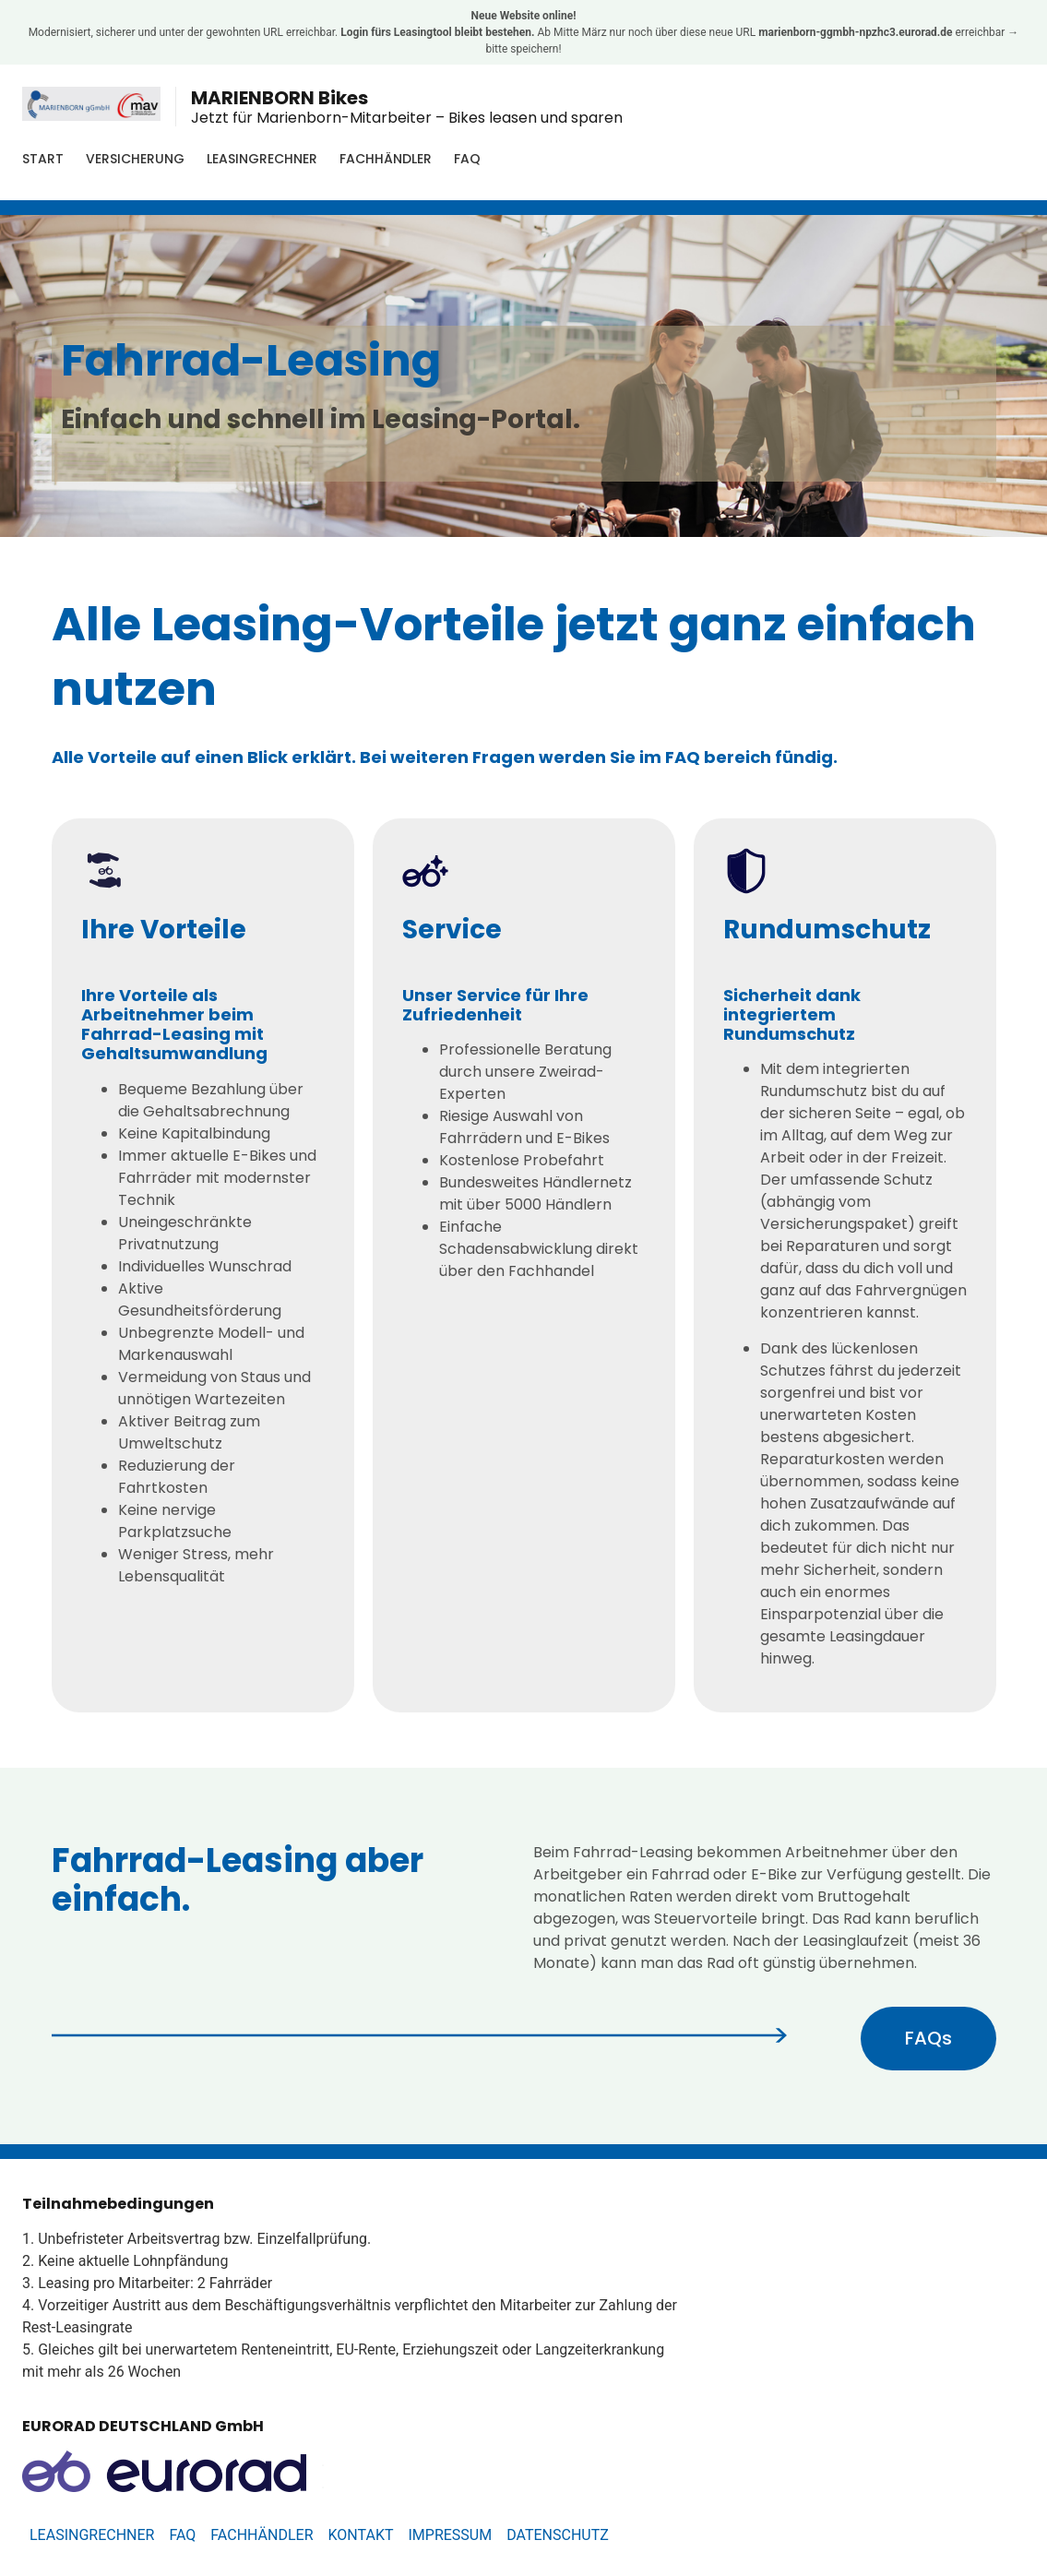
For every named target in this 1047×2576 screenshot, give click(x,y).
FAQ (467, 158)
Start (43, 158)
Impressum (450, 2535)
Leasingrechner (262, 158)
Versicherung (135, 158)
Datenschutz (557, 2535)
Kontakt (361, 2535)
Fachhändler (385, 158)
